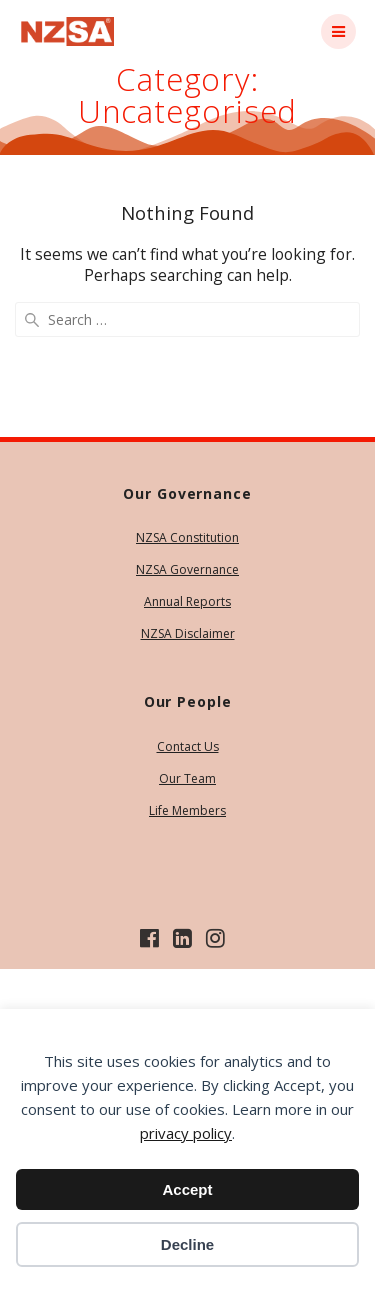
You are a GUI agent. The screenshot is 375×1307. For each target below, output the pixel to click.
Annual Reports (187, 601)
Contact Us (188, 746)
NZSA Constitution (187, 537)
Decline (187, 1244)
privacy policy (186, 1133)
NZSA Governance (187, 569)
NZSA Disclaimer (188, 633)
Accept (187, 1189)
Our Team (187, 778)
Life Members (187, 810)
